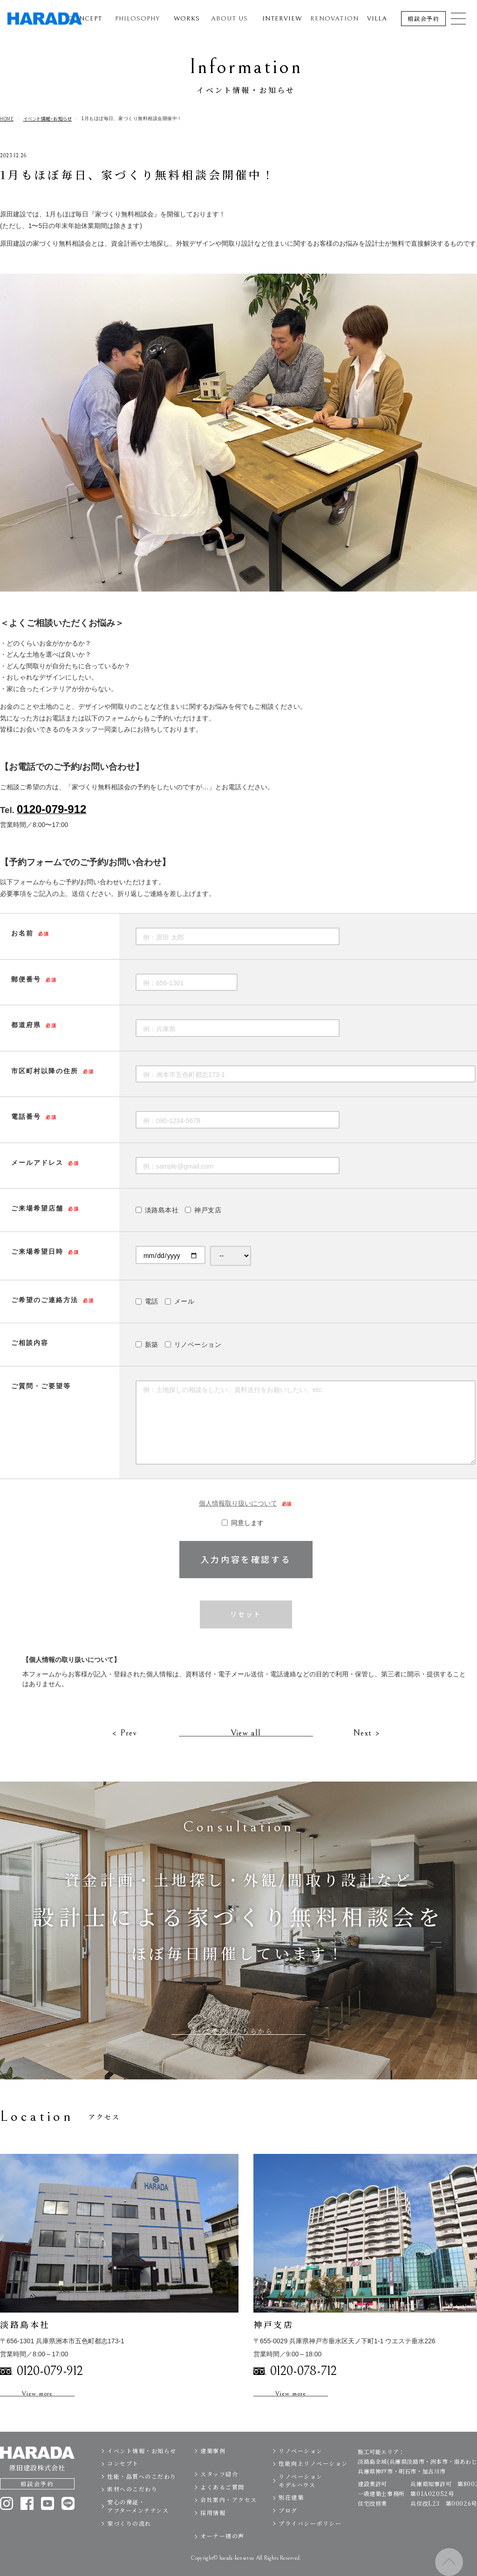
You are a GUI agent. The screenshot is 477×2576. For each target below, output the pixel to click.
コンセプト (123, 2485)
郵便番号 (26, 979)
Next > (366, 1754)
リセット (245, 1615)
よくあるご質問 (222, 2509)
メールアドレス (37, 1162)
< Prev (124, 1754)
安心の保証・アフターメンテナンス (138, 2528)
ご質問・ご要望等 (41, 1386)
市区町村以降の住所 (44, 1071)
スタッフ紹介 (219, 2496)
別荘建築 (291, 2519)
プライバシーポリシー (310, 2545)
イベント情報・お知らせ (47, 118)
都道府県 (26, 1025)
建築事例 (212, 2472)
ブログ (288, 2532)
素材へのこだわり (132, 2511)
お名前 (22, 933)
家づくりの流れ (129, 2545)
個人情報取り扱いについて (246, 1504)
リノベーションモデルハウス (301, 2502)
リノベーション (301, 2472)
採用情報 (212, 2534)
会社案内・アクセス (228, 2521)
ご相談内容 (29, 1342)
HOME (7, 118)
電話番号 (26, 1116)
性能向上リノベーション (313, 2485)
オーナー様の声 (222, 2558)
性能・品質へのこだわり (142, 2498)
